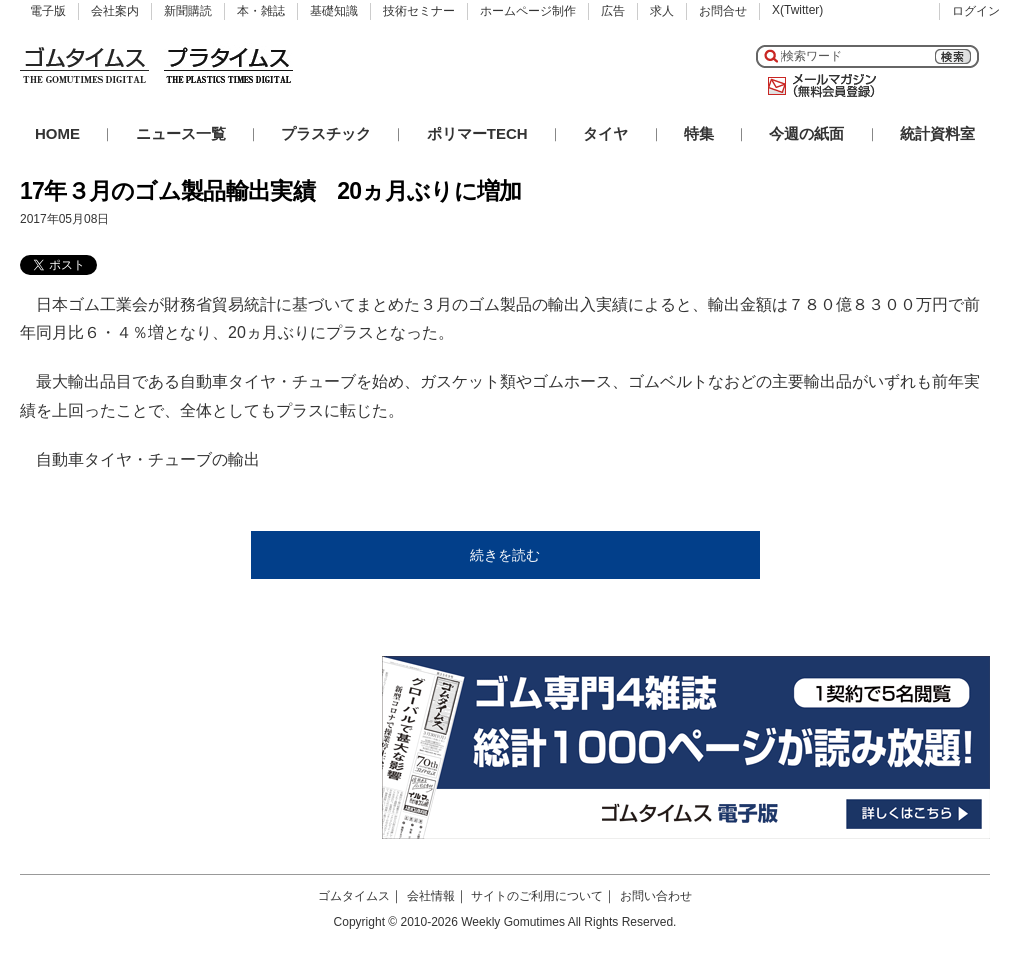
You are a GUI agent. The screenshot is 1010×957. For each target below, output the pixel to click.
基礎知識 (334, 11)
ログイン (976, 11)
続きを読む (505, 555)
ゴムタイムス (354, 896)
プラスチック (326, 133)
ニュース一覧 (181, 133)
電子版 (48, 11)
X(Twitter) (797, 10)
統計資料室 (937, 133)
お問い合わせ (656, 896)
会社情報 (431, 896)
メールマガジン (818, 86)
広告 (613, 11)
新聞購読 (188, 11)
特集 (699, 133)
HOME (57, 133)
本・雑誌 (261, 11)
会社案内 (115, 11)
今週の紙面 (806, 133)
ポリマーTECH (477, 133)
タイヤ (605, 133)
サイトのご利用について (537, 896)
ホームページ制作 (528, 11)
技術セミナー (419, 11)
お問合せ (723, 11)
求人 (662, 11)
